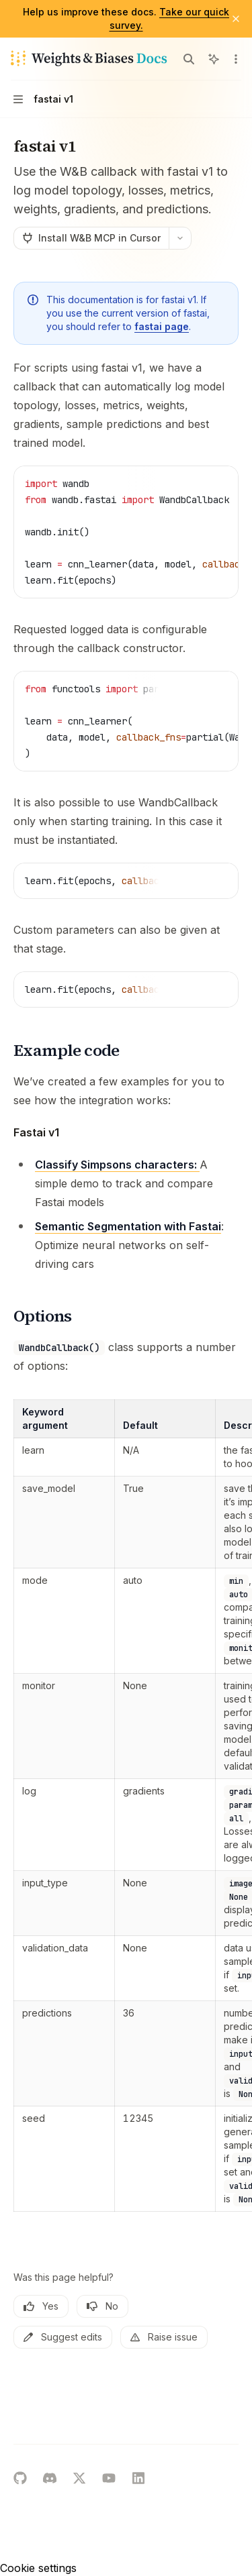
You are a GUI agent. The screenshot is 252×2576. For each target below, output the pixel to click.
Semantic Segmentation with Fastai (128, 1226)
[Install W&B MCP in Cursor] (91, 238)
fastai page (161, 326)
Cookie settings (38, 2568)
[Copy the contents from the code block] (197, 483)
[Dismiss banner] (235, 18)
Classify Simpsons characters (114, 1164)
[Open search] (189, 59)
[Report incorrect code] (175, 483)
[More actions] (234, 59)
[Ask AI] (218, 483)
